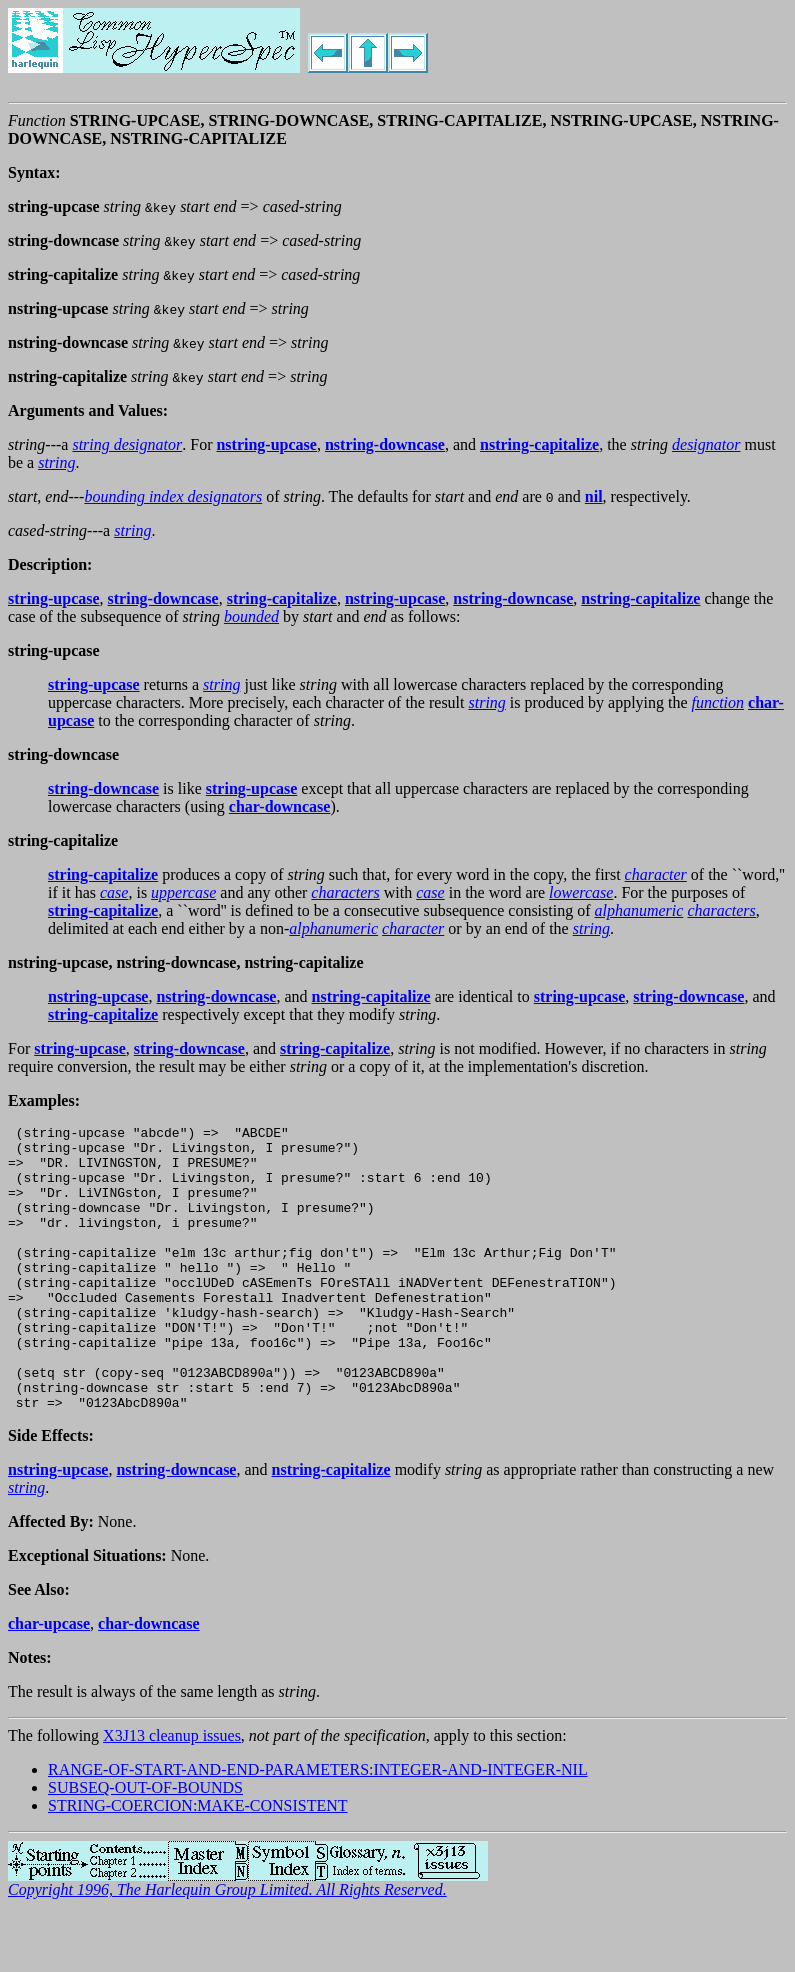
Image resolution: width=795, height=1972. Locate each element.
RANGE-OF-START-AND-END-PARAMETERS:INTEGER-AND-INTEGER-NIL (318, 1826)
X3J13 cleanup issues (172, 1792)
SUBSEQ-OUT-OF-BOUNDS (145, 1844)
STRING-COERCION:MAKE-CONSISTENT (198, 1862)
